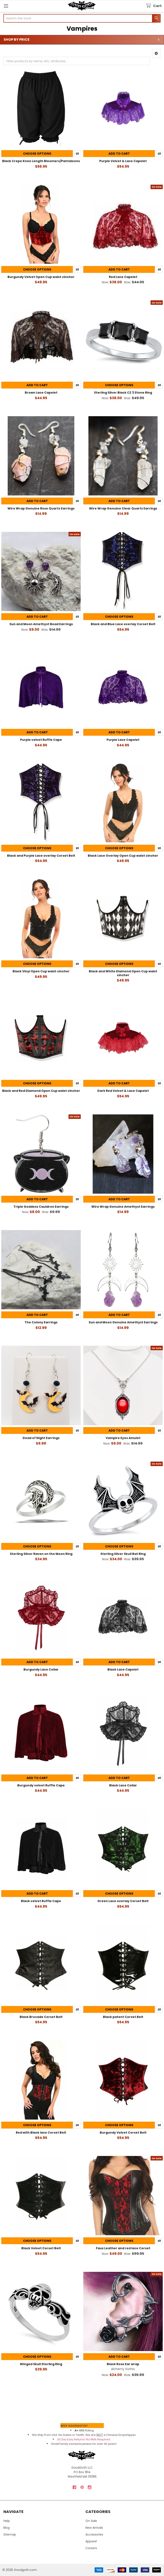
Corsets (91, 2548)
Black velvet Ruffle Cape (41, 1901)
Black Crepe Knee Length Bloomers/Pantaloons (41, 161)
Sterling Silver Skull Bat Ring (123, 1554)
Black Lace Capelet (123, 1669)
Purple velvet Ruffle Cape (41, 740)
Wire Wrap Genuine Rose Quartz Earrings (41, 508)
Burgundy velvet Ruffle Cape (41, 1785)
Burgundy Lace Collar (41, 1669)
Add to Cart (119, 153)
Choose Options (37, 153)
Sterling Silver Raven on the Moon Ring (41, 1554)
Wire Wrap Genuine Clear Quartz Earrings (123, 508)
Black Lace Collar (123, 1785)
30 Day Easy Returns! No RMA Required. (84, 2439)
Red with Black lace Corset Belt (41, 2132)
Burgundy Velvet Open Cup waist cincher (41, 277)
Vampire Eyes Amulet (123, 1438)
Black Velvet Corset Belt (41, 2248)
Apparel (91, 2541)
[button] (156, 53)
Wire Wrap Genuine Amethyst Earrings (123, 1207)
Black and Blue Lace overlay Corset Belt (123, 624)
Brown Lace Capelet (41, 392)
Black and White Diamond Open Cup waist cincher (123, 973)
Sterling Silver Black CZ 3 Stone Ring (123, 392)
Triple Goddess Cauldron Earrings (41, 1207)
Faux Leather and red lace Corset (123, 2248)
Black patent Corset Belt (123, 2017)
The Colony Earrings (41, 1322)
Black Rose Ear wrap (123, 2364)
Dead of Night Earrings (41, 1438)
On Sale (91, 2521)
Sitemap (9, 2534)
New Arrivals (94, 2528)
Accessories (94, 2534)
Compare (77, 153)
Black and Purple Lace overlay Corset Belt (41, 855)
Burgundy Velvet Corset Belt (123, 2132)
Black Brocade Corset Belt (41, 2017)
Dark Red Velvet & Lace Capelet (123, 1091)
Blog (6, 2528)
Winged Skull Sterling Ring (41, 2364)
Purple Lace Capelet (123, 740)
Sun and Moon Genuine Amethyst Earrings (123, 1322)
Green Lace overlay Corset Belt (123, 1901)
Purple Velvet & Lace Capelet (123, 161)
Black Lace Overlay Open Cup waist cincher (123, 855)
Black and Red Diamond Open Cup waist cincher (41, 1091)
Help (6, 2521)
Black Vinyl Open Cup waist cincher (41, 971)
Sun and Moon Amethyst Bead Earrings (41, 624)
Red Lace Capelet (123, 277)
